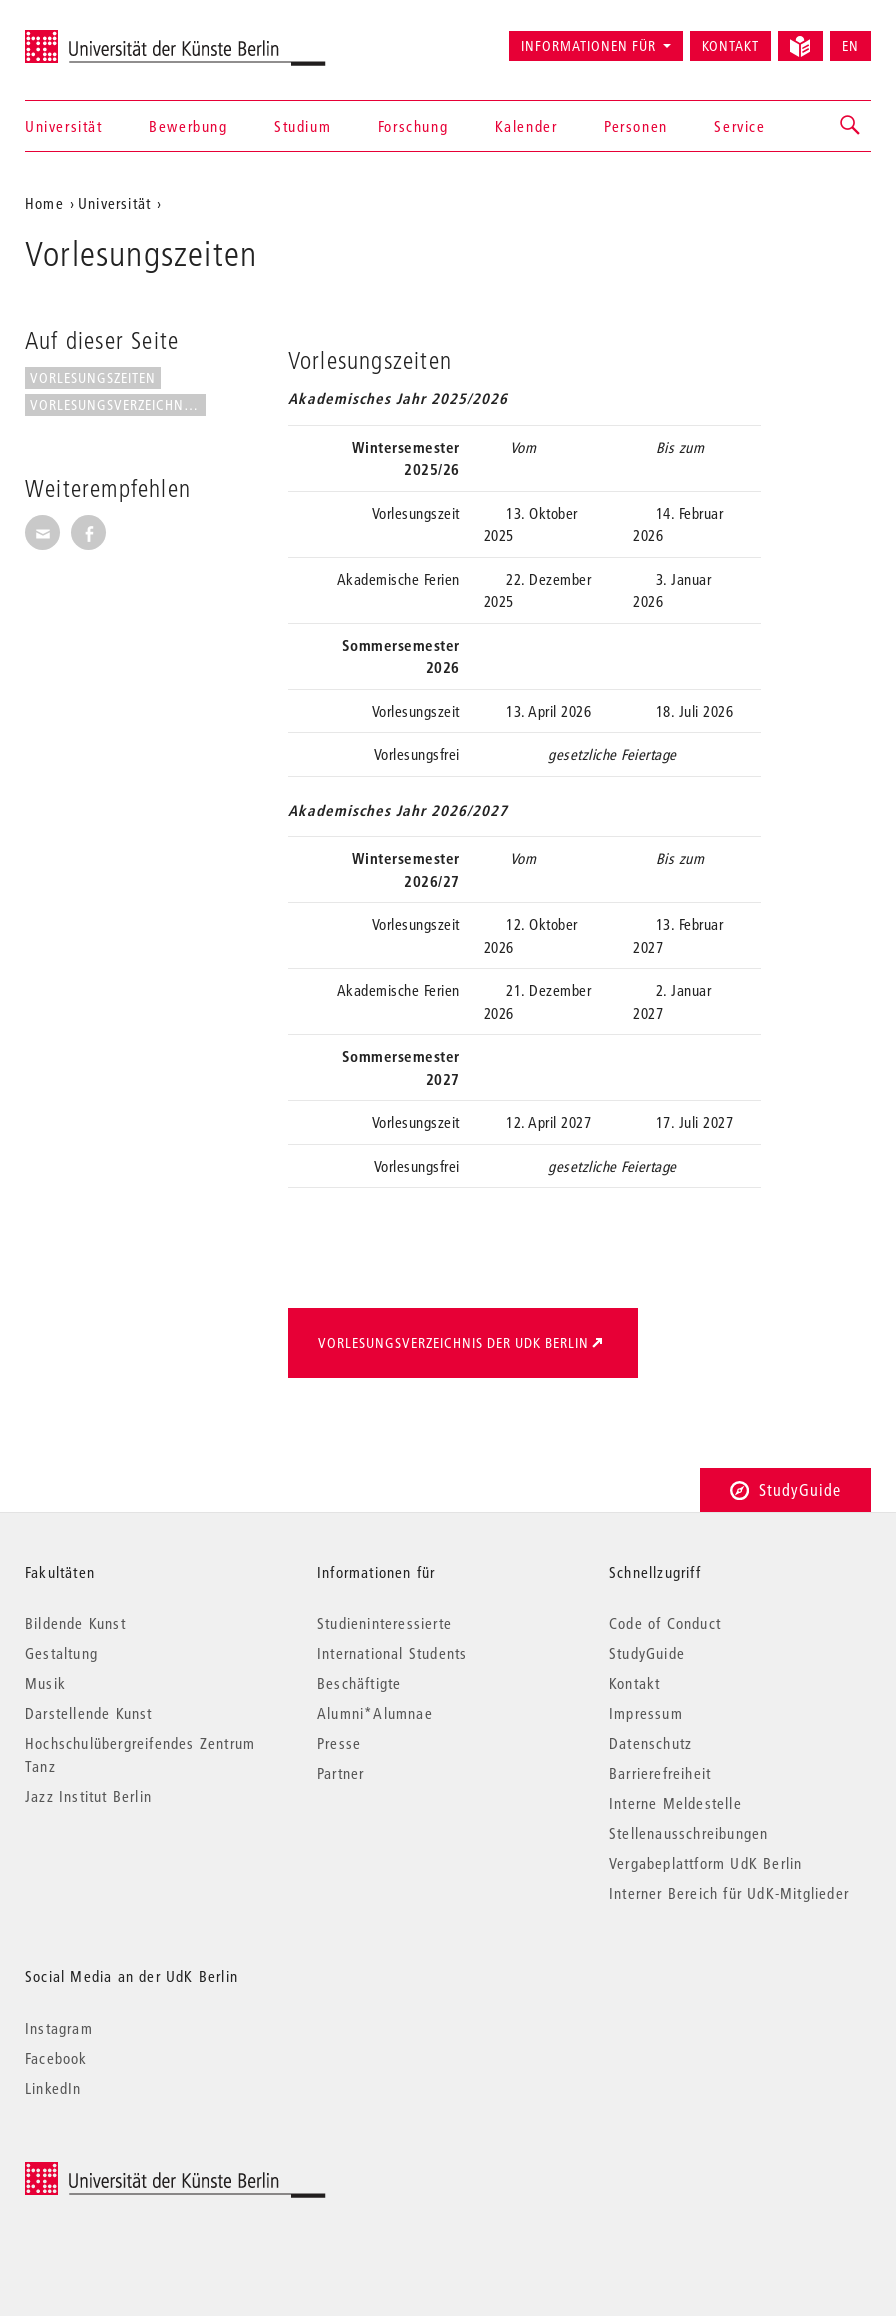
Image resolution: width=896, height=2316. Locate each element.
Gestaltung (61, 1653)
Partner (340, 1773)
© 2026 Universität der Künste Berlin (129, 2172)
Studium (302, 126)
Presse (339, 1743)
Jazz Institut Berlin (88, 1796)
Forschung (413, 126)
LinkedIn (53, 2088)
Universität (64, 126)
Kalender (526, 126)
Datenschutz (650, 1743)
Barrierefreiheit (660, 1773)
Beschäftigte (359, 1683)
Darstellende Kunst (89, 1713)
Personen (636, 126)
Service (739, 126)
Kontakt (730, 46)
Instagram (59, 2028)
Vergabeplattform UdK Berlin (705, 1863)
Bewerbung (188, 126)
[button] (851, 126)
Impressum (646, 1713)
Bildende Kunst (75, 1623)
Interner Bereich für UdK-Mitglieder (729, 1893)
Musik (45, 1683)
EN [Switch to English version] (850, 46)
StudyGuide (785, 1489)
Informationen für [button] (588, 46)
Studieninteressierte (384, 1623)
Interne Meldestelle (675, 1803)
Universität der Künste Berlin (103, 37)
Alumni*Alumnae (375, 1713)
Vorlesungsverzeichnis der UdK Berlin (453, 1343)
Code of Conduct (665, 1623)
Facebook (56, 2058)
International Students (392, 1653)
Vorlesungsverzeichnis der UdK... (118, 405)
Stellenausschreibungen (688, 1833)
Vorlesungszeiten (93, 378)
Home (44, 203)
